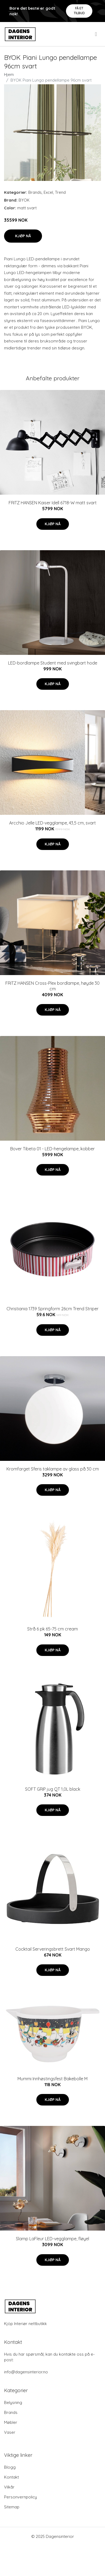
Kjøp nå (23, 235)
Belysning (13, 2402)
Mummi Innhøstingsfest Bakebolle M (53, 2078)
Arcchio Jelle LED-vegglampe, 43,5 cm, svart (52, 823)
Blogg (10, 2467)
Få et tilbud (79, 10)
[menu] (96, 34)
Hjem (9, 74)
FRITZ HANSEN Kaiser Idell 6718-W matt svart (53, 502)
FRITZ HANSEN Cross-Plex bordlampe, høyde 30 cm (52, 985)
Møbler (10, 2422)
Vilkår (9, 2487)
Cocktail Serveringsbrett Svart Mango (52, 1949)
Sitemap (11, 2506)
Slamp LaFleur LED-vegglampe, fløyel (52, 2238)
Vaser (9, 2432)
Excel (48, 192)
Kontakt (11, 2477)
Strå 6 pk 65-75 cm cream (52, 1629)
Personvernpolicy (20, 2497)
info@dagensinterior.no (26, 2371)
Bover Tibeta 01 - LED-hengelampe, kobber (52, 1148)
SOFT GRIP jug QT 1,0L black (52, 1789)
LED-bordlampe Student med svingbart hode (52, 663)
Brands (35, 192)
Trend (60, 192)
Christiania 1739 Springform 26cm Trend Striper (52, 1308)
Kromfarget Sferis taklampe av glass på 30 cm (52, 1469)
